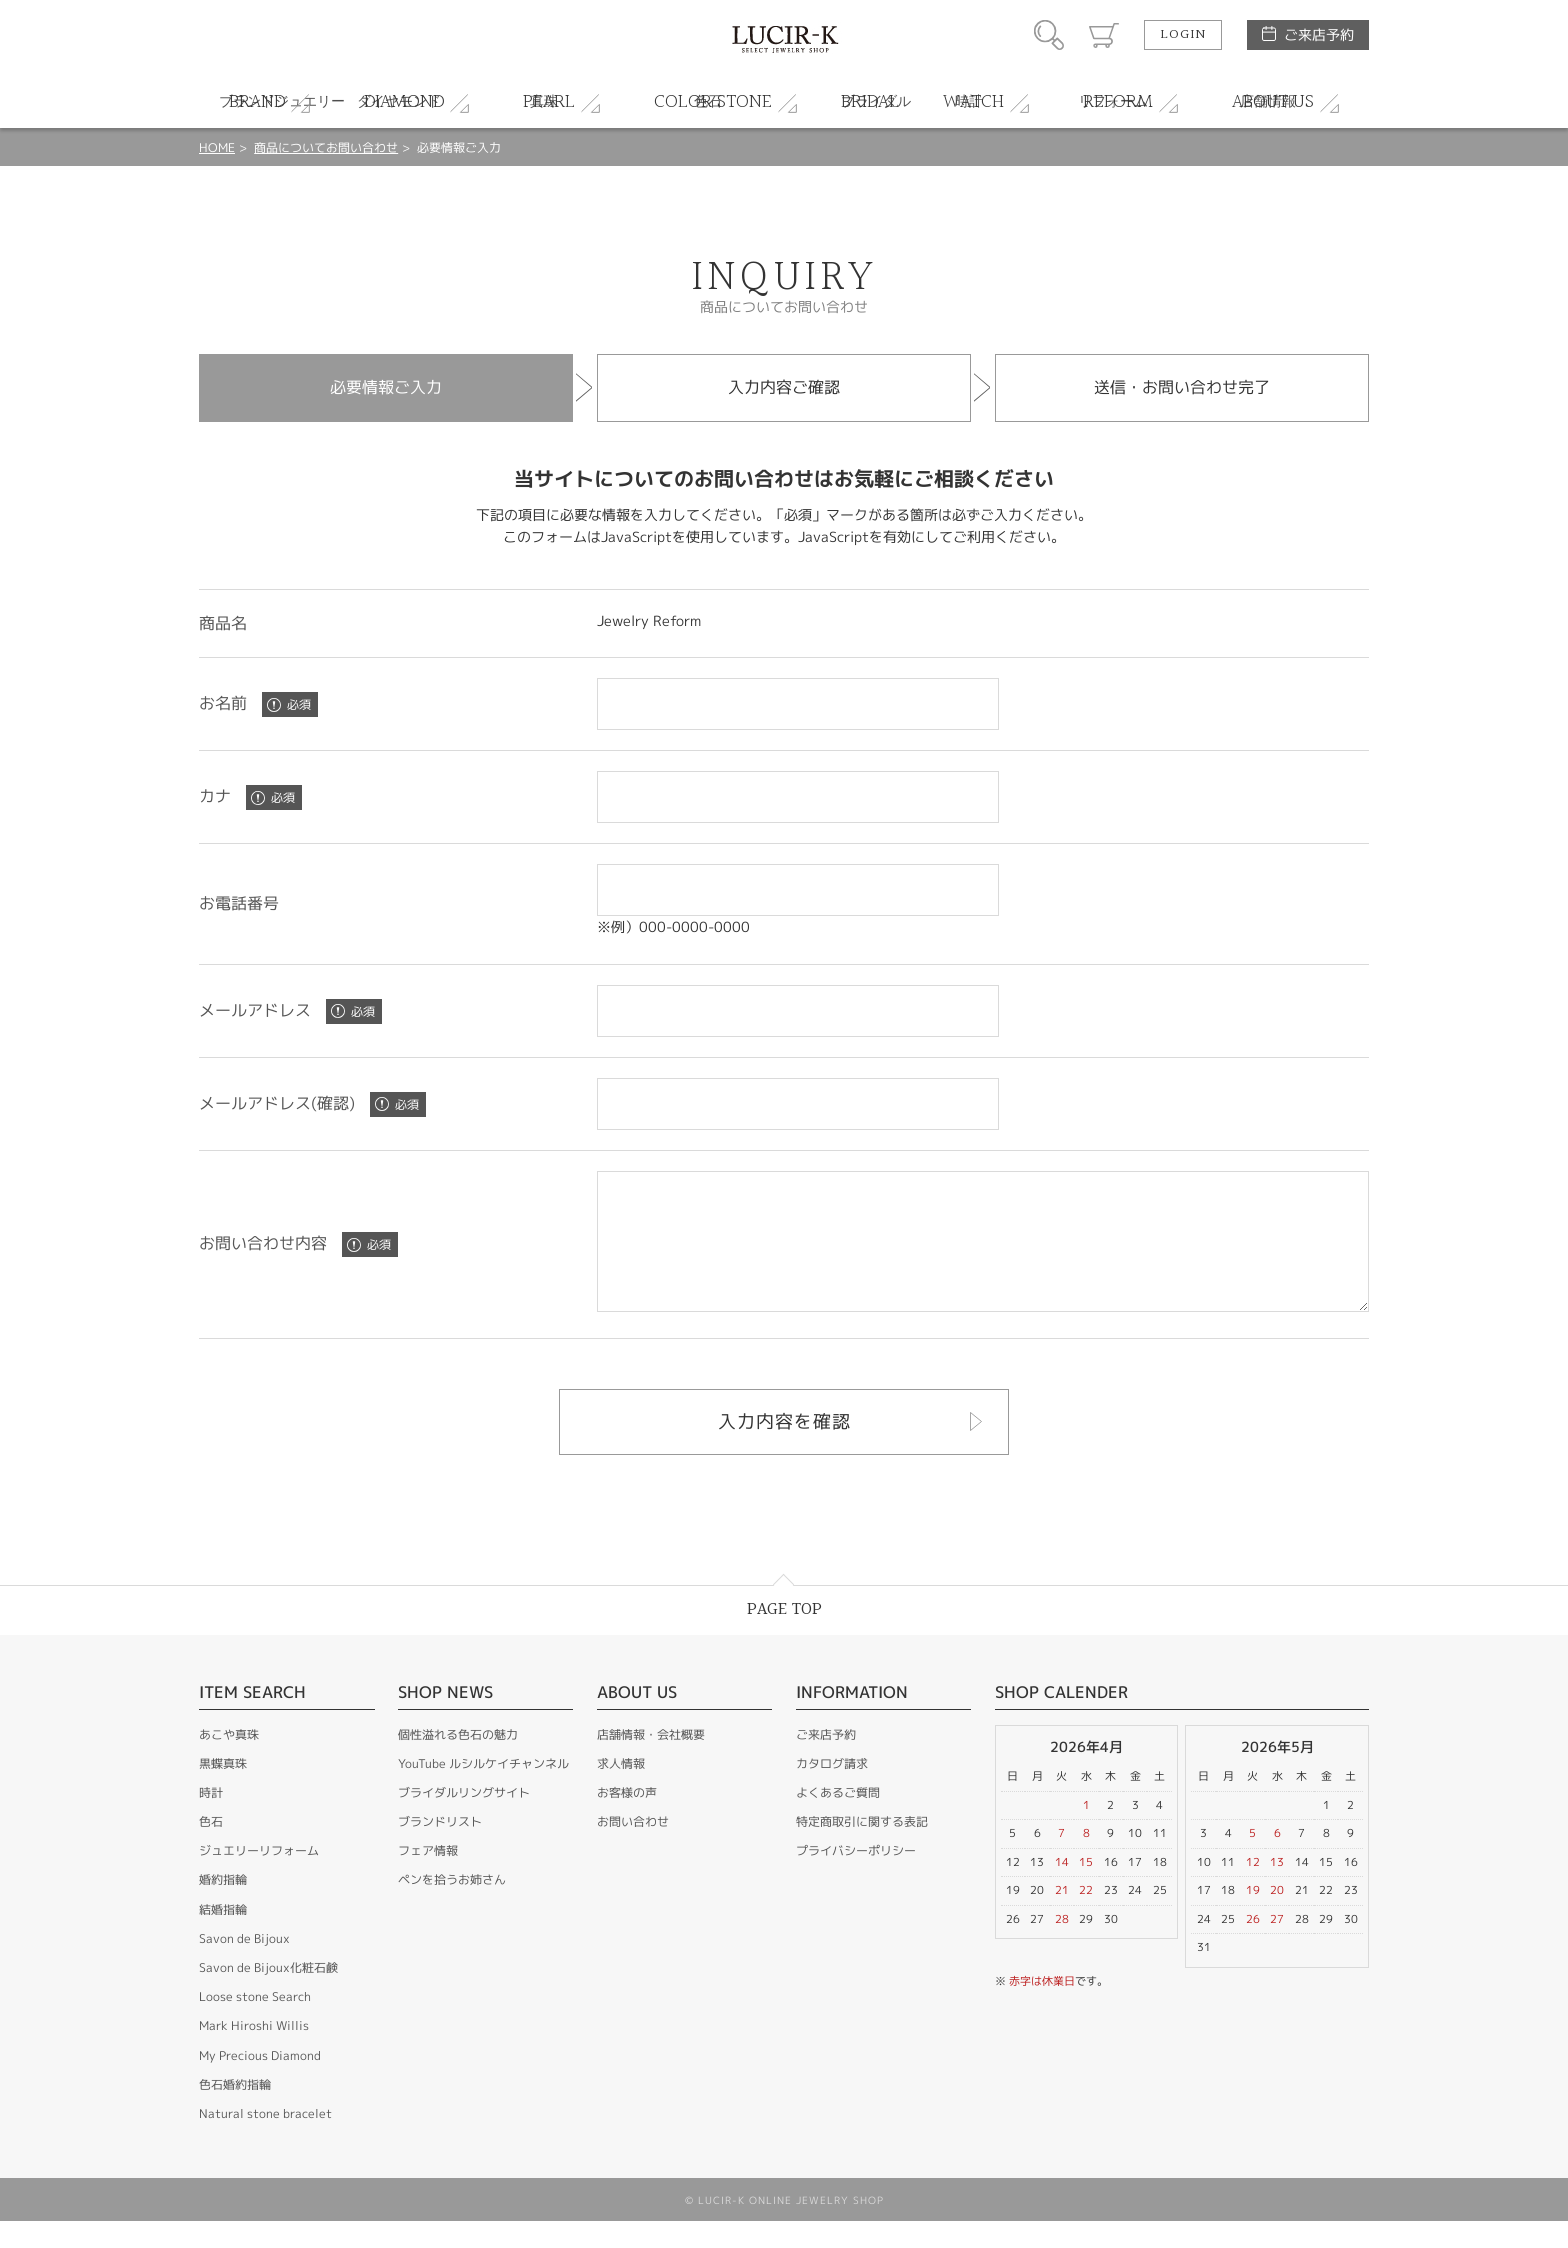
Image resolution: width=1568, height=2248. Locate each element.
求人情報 (621, 1790)
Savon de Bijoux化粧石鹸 (268, 1994)
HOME (217, 147)
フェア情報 (428, 1877)
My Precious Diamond (260, 2082)
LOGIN (1183, 35)
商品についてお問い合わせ (326, 147)
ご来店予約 (1319, 34)
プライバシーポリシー (856, 1877)
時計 (211, 1819)
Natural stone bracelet (265, 2140)
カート (1104, 35)
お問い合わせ (633, 1848)
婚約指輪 (223, 1906)
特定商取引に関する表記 (862, 1848)
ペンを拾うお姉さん (452, 1906)
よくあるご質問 (838, 1819)
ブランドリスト (440, 1848)
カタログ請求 (832, 1790)
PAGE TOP (784, 1636)
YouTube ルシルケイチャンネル (483, 1790)
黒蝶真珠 (223, 1790)
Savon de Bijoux (244, 1965)
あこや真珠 (229, 1761)
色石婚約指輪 (235, 2111)
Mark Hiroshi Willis (254, 2052)
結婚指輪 (223, 1936)
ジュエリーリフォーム (259, 1877)
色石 (211, 1848)
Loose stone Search (255, 2023)
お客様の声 (627, 1819)
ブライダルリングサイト (464, 1819)
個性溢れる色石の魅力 (458, 1761)
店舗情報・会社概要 (651, 1761)
